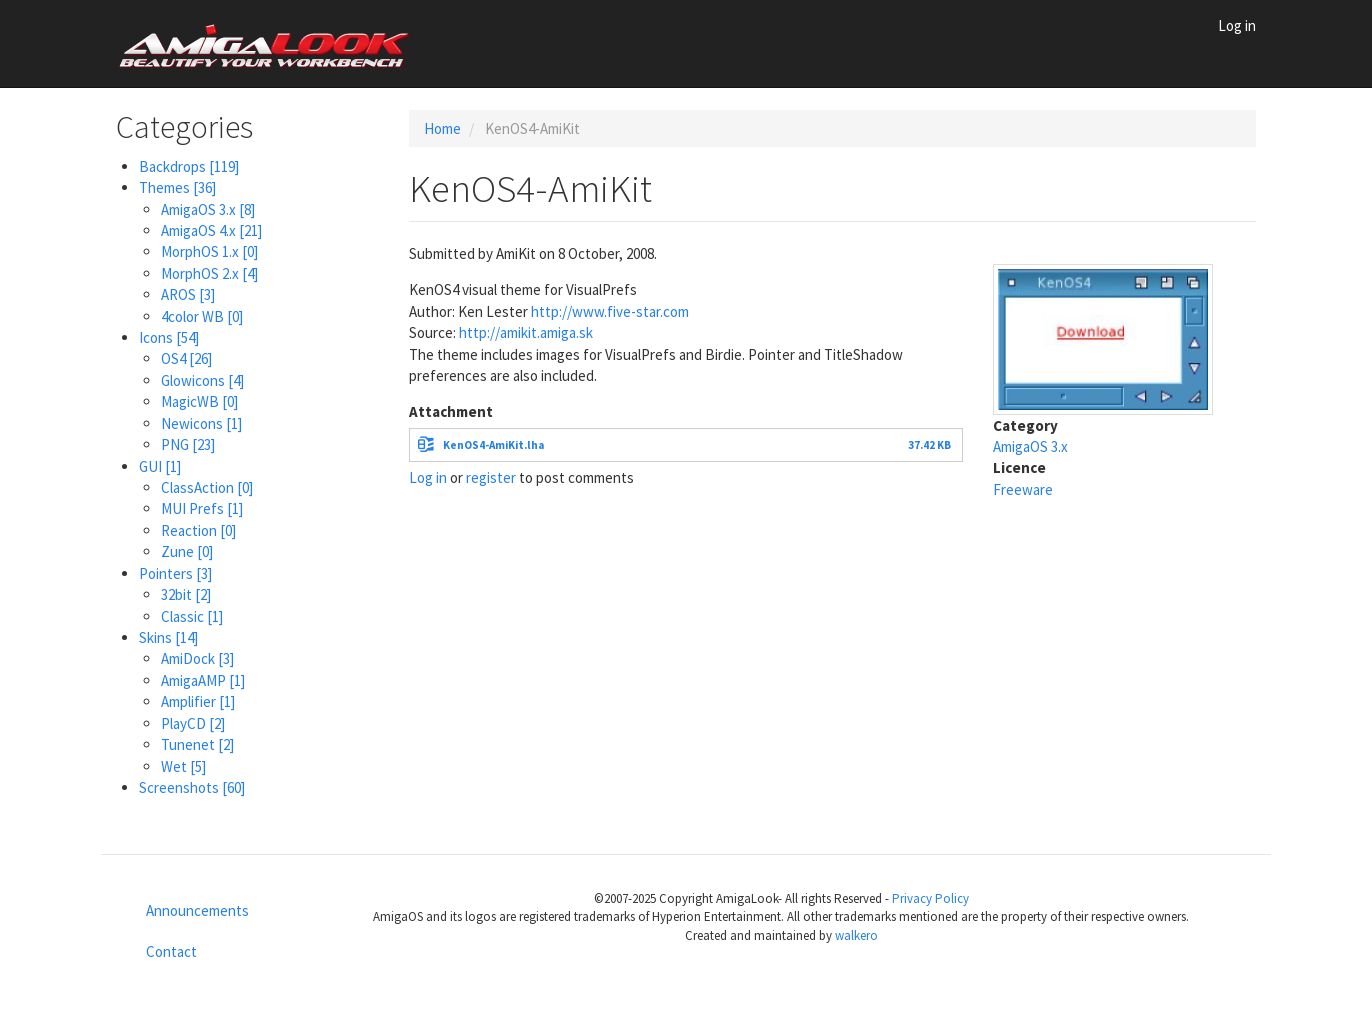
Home (442, 128)
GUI (160, 466)
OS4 (186, 358)
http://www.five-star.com (610, 311)
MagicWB (199, 401)
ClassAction (207, 487)
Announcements (197, 910)
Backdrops (189, 166)
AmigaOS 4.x (211, 230)
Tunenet (197, 744)
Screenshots (192, 787)
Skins (168, 637)
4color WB (202, 316)
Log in (1237, 25)
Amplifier (198, 701)
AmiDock (197, 658)
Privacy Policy (930, 898)
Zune (187, 551)
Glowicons (202, 380)
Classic (192, 616)
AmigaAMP (203, 680)
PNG (188, 444)
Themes (177, 187)
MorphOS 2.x (209, 273)
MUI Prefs (202, 508)
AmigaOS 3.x (208, 209)
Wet (183, 766)
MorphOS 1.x (209, 251)
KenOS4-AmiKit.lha (493, 445)
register (491, 477)
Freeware (1023, 489)
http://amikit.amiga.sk (526, 332)
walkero (856, 935)
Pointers (175, 573)
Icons (169, 337)
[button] (1103, 337)
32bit (186, 594)
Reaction (198, 530)
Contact (171, 951)
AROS (188, 294)
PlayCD (193, 723)
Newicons (201, 423)
